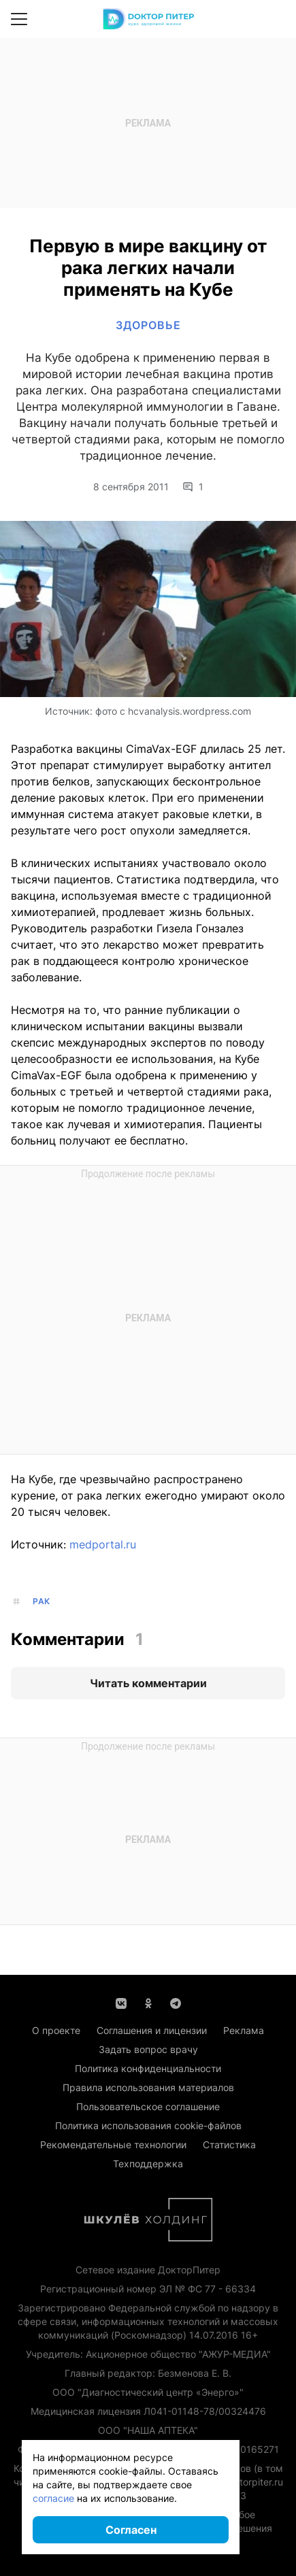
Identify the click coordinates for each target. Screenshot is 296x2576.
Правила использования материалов (148, 2087)
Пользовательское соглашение (148, 2106)
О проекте (56, 2030)
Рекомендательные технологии (113, 2144)
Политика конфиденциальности (148, 2068)
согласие (53, 2498)
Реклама (243, 2030)
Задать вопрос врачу (148, 2049)
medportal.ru (102, 1544)
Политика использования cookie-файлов (148, 2125)
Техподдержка (148, 2163)
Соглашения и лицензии (152, 2030)
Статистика (229, 2144)
